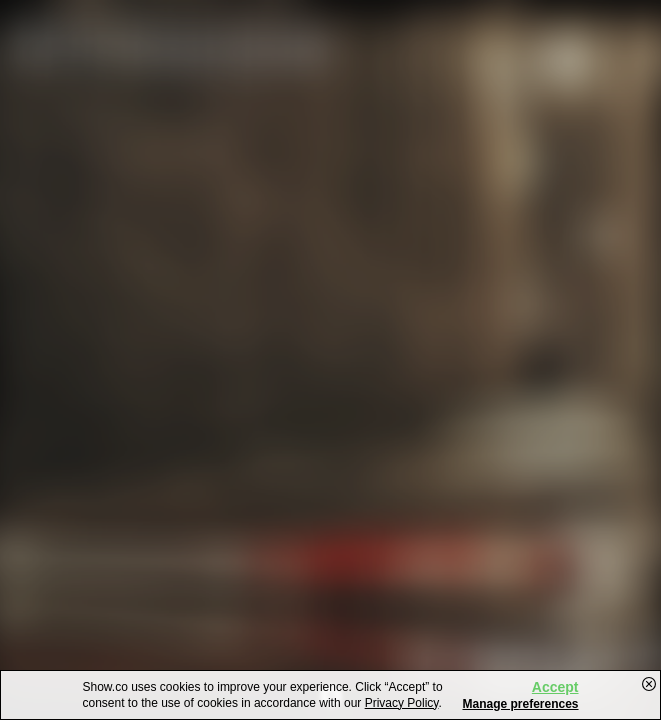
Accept (555, 687)
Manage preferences (520, 704)
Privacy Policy (402, 703)
